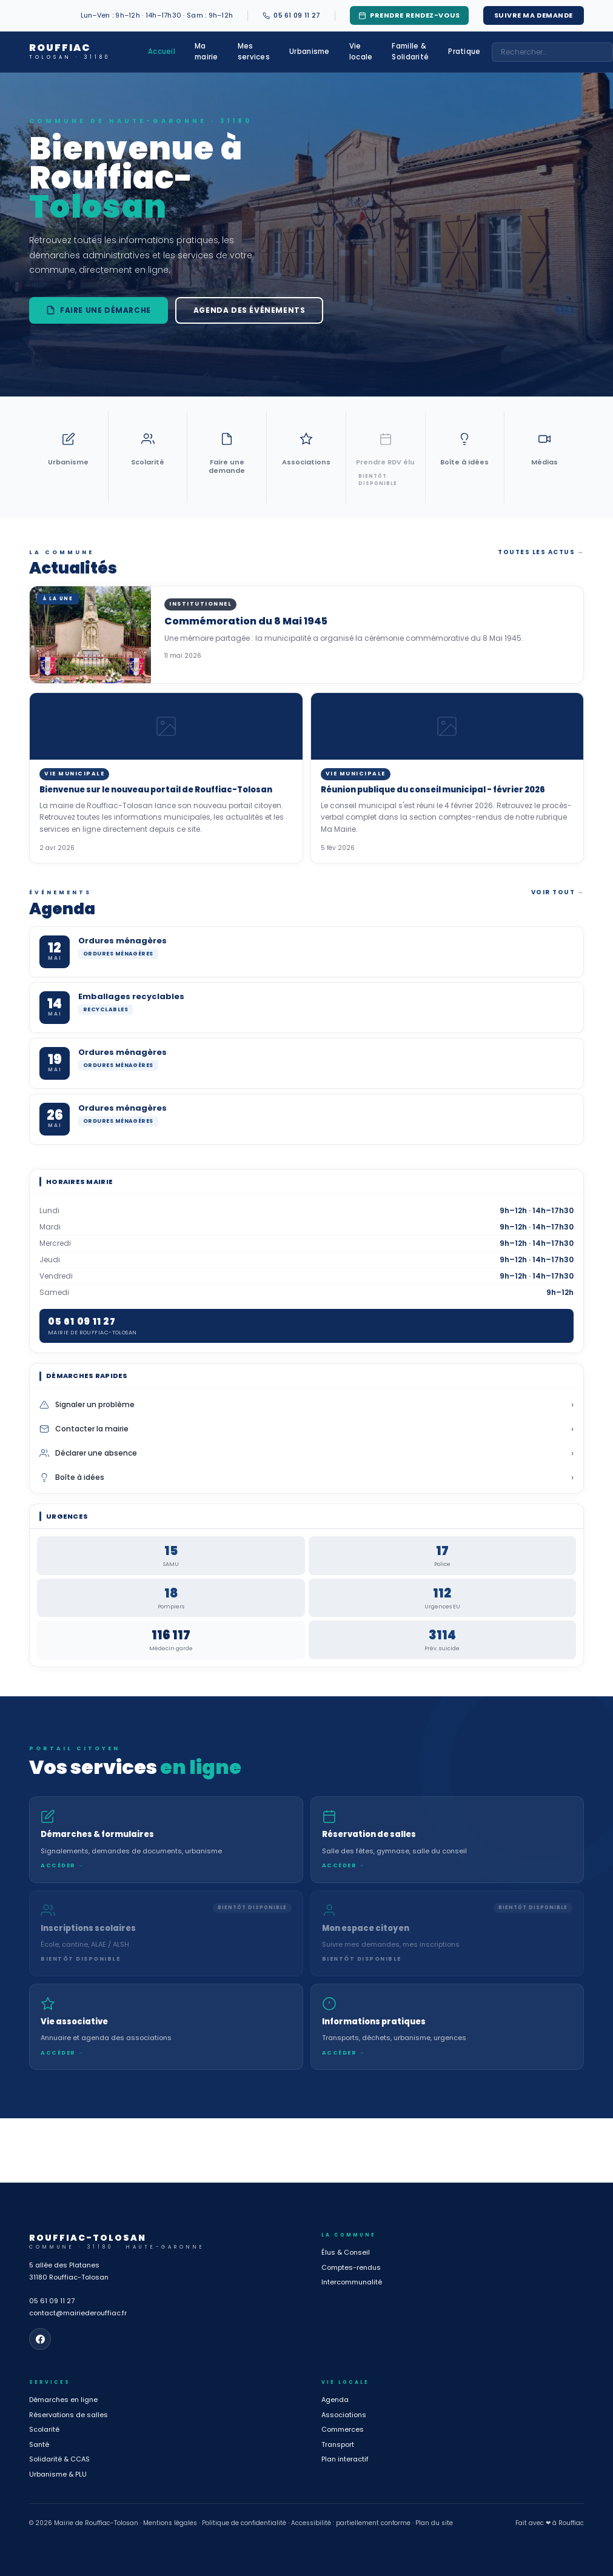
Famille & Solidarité (410, 51)
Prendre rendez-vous (409, 15)
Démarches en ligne (63, 2399)
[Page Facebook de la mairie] (40, 2339)
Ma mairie (206, 51)
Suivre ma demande (533, 15)
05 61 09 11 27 (52, 2301)
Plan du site (434, 2522)
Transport (337, 2444)
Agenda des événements (249, 310)
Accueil (161, 51)
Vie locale (361, 51)
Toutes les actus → (541, 552)
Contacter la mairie (306, 1429)
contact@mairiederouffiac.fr (78, 2313)
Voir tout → (558, 892)
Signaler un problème (306, 1405)
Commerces (342, 2429)
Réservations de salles (68, 2415)
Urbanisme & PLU (58, 2474)
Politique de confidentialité (244, 2522)
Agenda (335, 2399)
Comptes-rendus (351, 2267)
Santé (39, 2444)
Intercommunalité (351, 2282)
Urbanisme (309, 51)
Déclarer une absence (306, 1453)
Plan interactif (345, 2459)
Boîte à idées (306, 1477)
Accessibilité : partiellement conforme (350, 2522)
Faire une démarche (98, 310)
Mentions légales (170, 2522)
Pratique (464, 51)
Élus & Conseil (345, 2252)
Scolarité (44, 2429)
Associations (343, 2415)
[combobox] (552, 52)
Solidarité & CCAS (59, 2459)
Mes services (254, 51)
